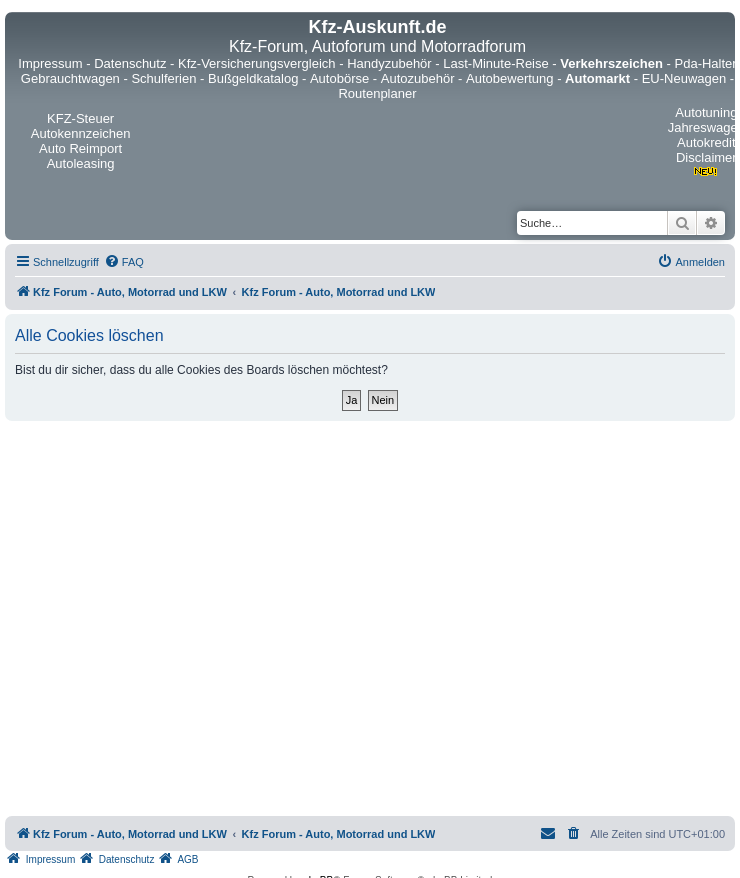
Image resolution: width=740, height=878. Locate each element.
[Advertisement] (187, 618)
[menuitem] (124, 262)
